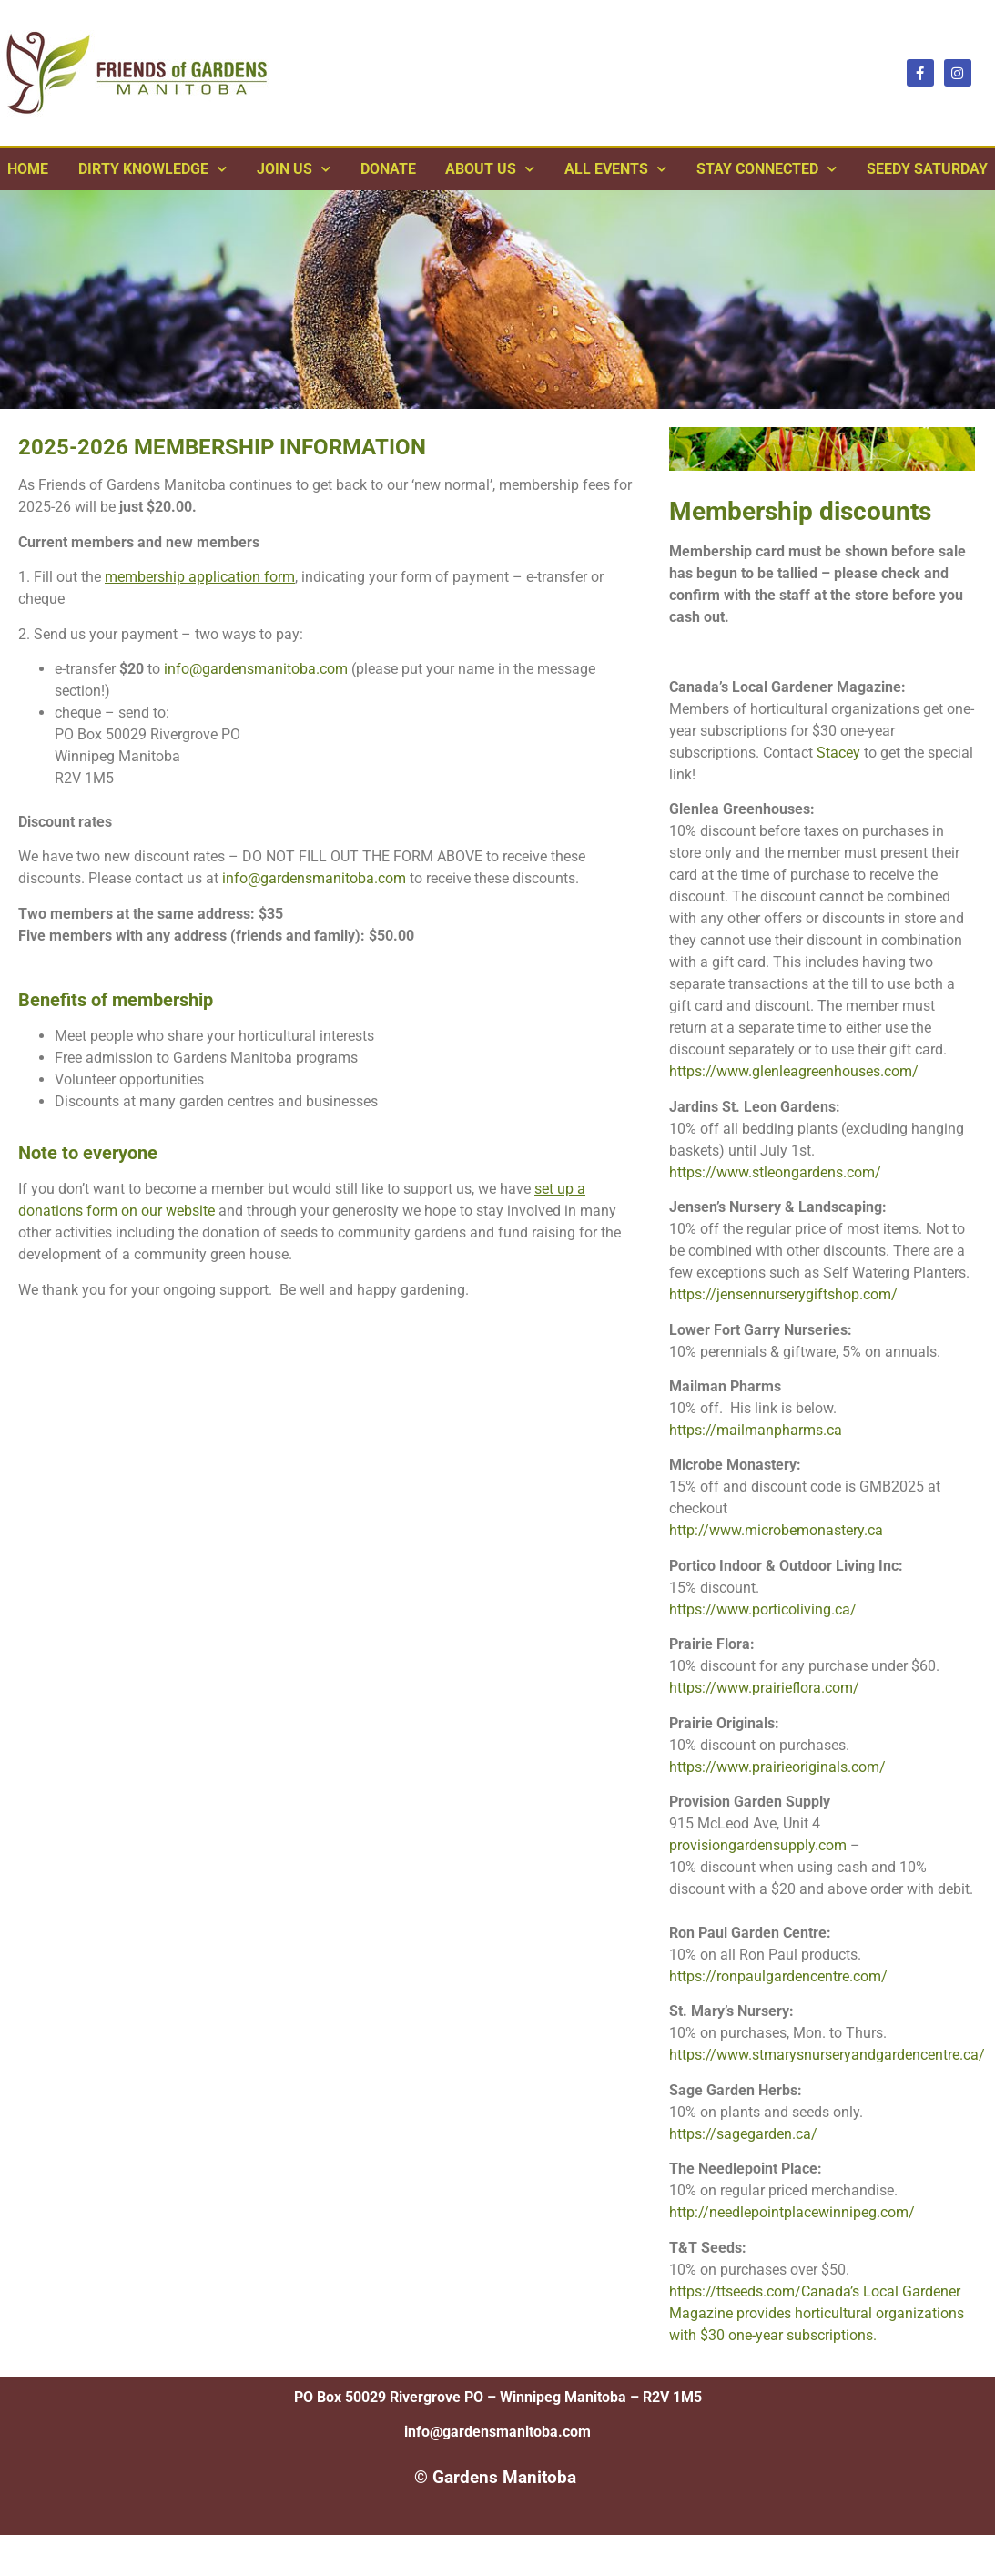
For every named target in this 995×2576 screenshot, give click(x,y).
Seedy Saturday (927, 169)
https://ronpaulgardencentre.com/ (778, 1976)
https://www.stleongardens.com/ (775, 1172)
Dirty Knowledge (152, 169)
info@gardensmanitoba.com (256, 668)
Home (27, 169)
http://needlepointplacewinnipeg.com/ (792, 2212)
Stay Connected (766, 169)
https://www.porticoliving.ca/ (763, 1609)
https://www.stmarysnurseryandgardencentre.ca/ (827, 2054)
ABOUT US (489, 169)
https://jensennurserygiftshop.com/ (783, 1294)
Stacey (838, 752)
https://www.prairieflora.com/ (764, 1687)
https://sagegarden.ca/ (743, 2134)
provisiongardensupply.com (758, 1845)
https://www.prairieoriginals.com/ (777, 1767)
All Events (615, 169)
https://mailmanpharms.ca (755, 1430)
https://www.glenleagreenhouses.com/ (794, 1071)
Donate (388, 169)
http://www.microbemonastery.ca (776, 1530)
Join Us (293, 169)
